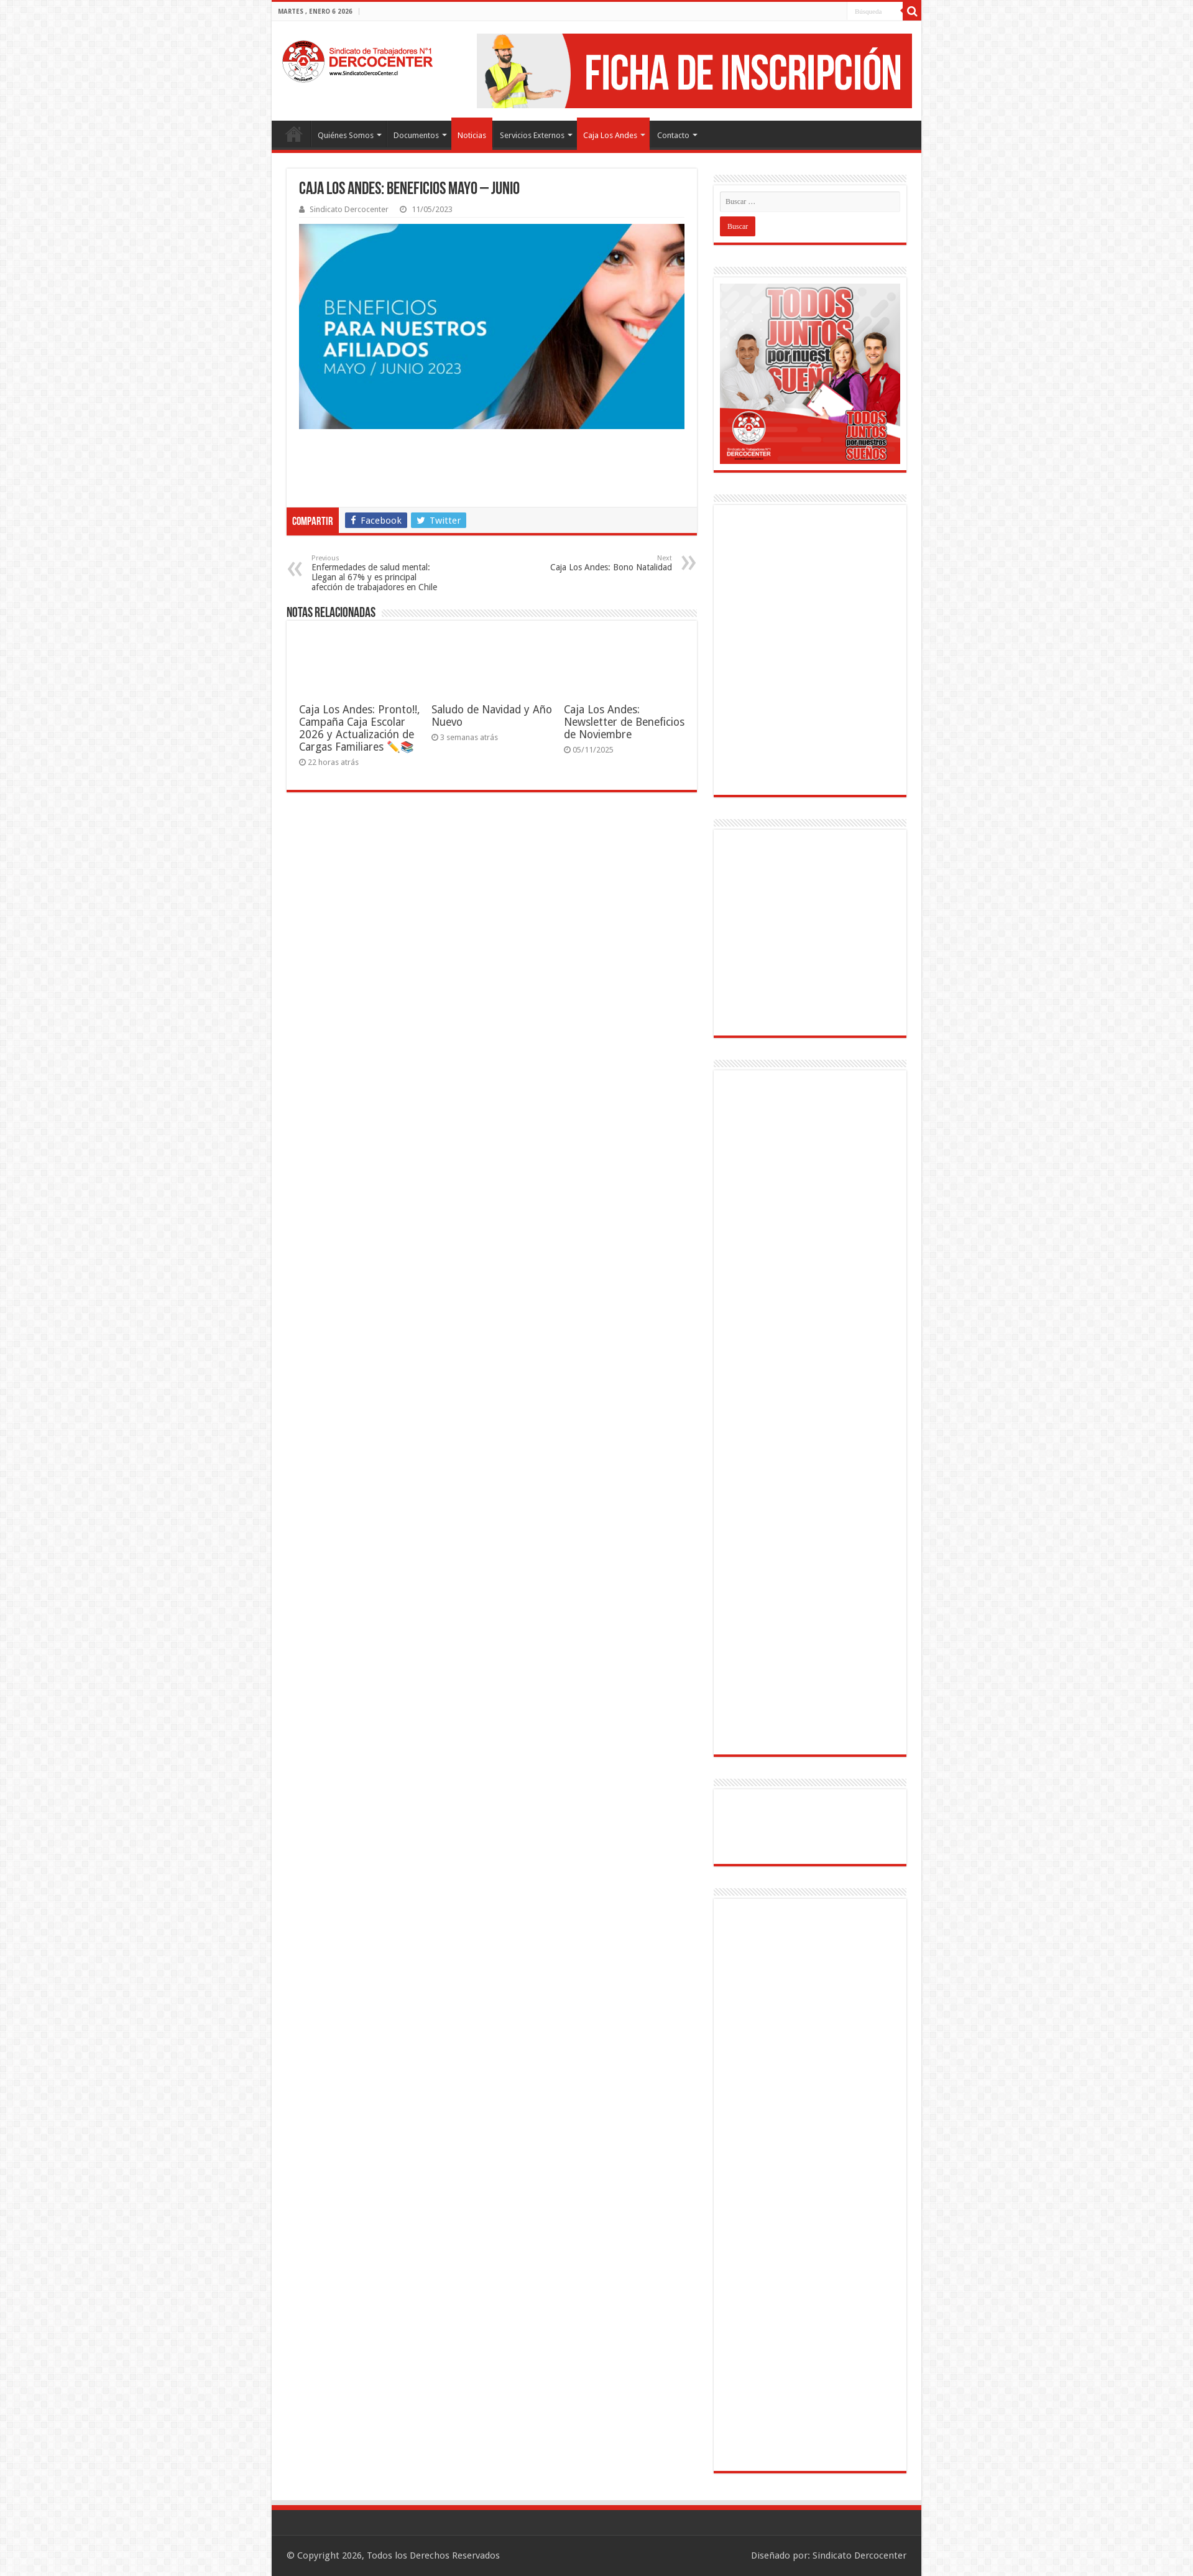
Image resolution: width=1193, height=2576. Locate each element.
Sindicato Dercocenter (349, 209)
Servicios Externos (532, 135)
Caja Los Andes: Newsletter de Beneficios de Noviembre (624, 722)
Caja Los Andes (610, 135)
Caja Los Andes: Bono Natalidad (608, 563)
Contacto (673, 135)
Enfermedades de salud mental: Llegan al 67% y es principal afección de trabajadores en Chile (375, 573)
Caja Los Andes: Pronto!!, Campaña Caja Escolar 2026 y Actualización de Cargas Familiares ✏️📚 (359, 728)
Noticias (472, 135)
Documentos (416, 135)
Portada (294, 134)
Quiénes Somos (346, 135)
